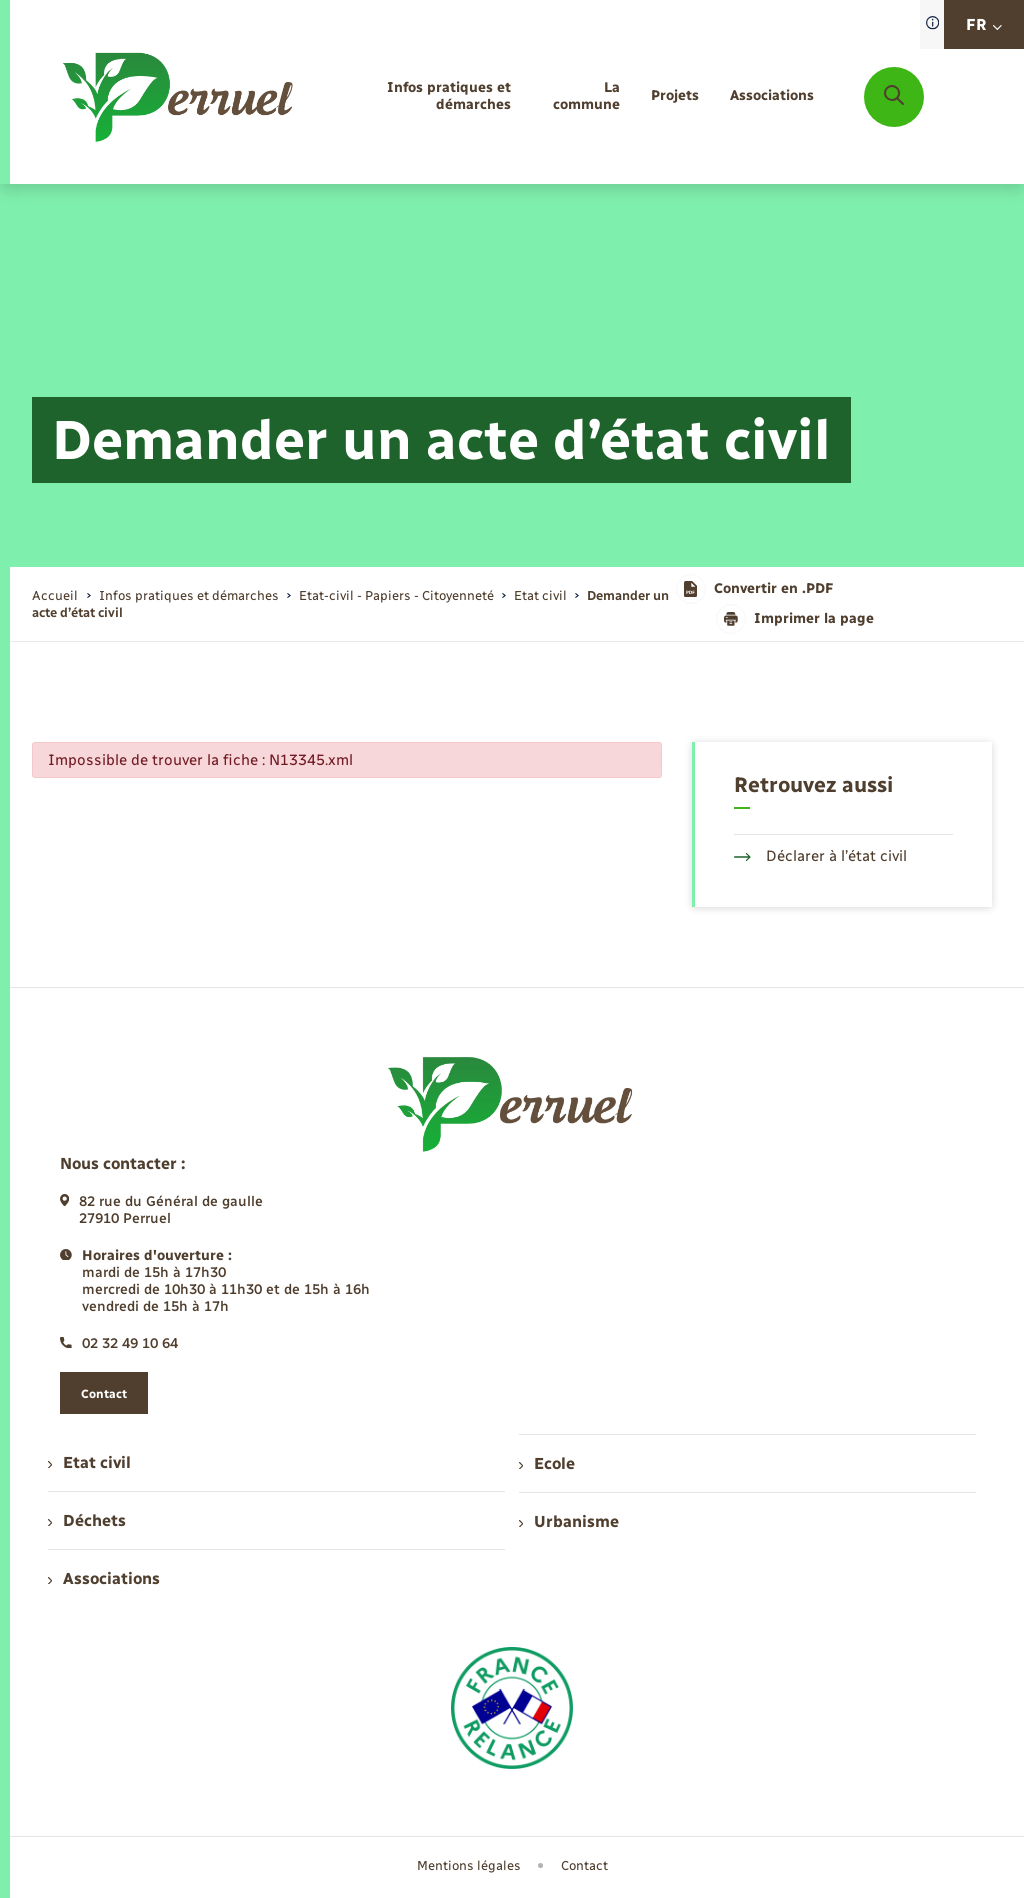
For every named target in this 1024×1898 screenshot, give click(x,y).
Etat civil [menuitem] (89, 1462)
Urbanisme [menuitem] (569, 1521)
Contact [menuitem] (584, 1865)
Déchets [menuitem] (87, 1520)
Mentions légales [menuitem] (469, 1865)
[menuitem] (420, 97)
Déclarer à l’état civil (820, 856)
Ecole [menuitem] (547, 1463)
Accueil (55, 595)
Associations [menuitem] (104, 1578)
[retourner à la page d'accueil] (179, 97)
